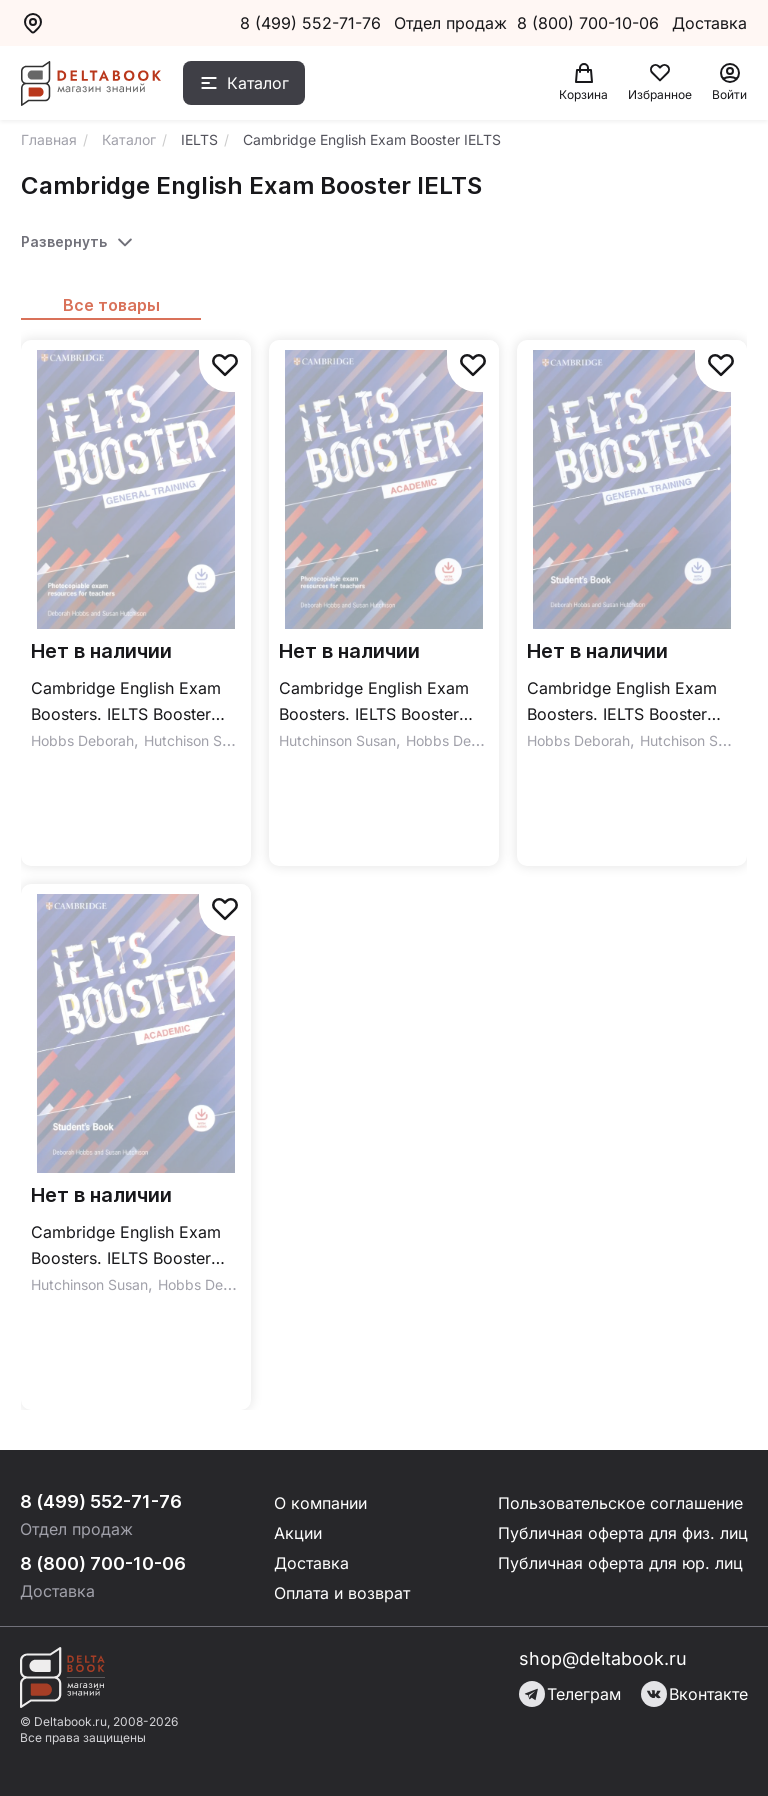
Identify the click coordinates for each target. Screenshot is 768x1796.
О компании (320, 1503)
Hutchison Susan (198, 740)
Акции (298, 1533)
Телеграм (570, 1694)
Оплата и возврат (342, 1593)
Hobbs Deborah (82, 740)
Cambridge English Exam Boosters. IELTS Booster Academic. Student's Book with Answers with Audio (130, 1246)
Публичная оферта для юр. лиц (620, 1563)
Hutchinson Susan (337, 740)
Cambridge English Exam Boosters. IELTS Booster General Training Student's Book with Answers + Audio (631, 702)
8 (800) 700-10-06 (590, 23)
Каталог (258, 83)
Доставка (311, 1563)
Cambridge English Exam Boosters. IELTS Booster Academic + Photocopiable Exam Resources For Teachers (381, 702)
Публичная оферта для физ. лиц (623, 1533)
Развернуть (64, 241)
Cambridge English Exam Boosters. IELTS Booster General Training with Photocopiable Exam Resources (126, 702)
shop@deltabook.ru (603, 1658)
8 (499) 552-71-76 (310, 23)
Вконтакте (694, 1694)
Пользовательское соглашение (620, 1503)
